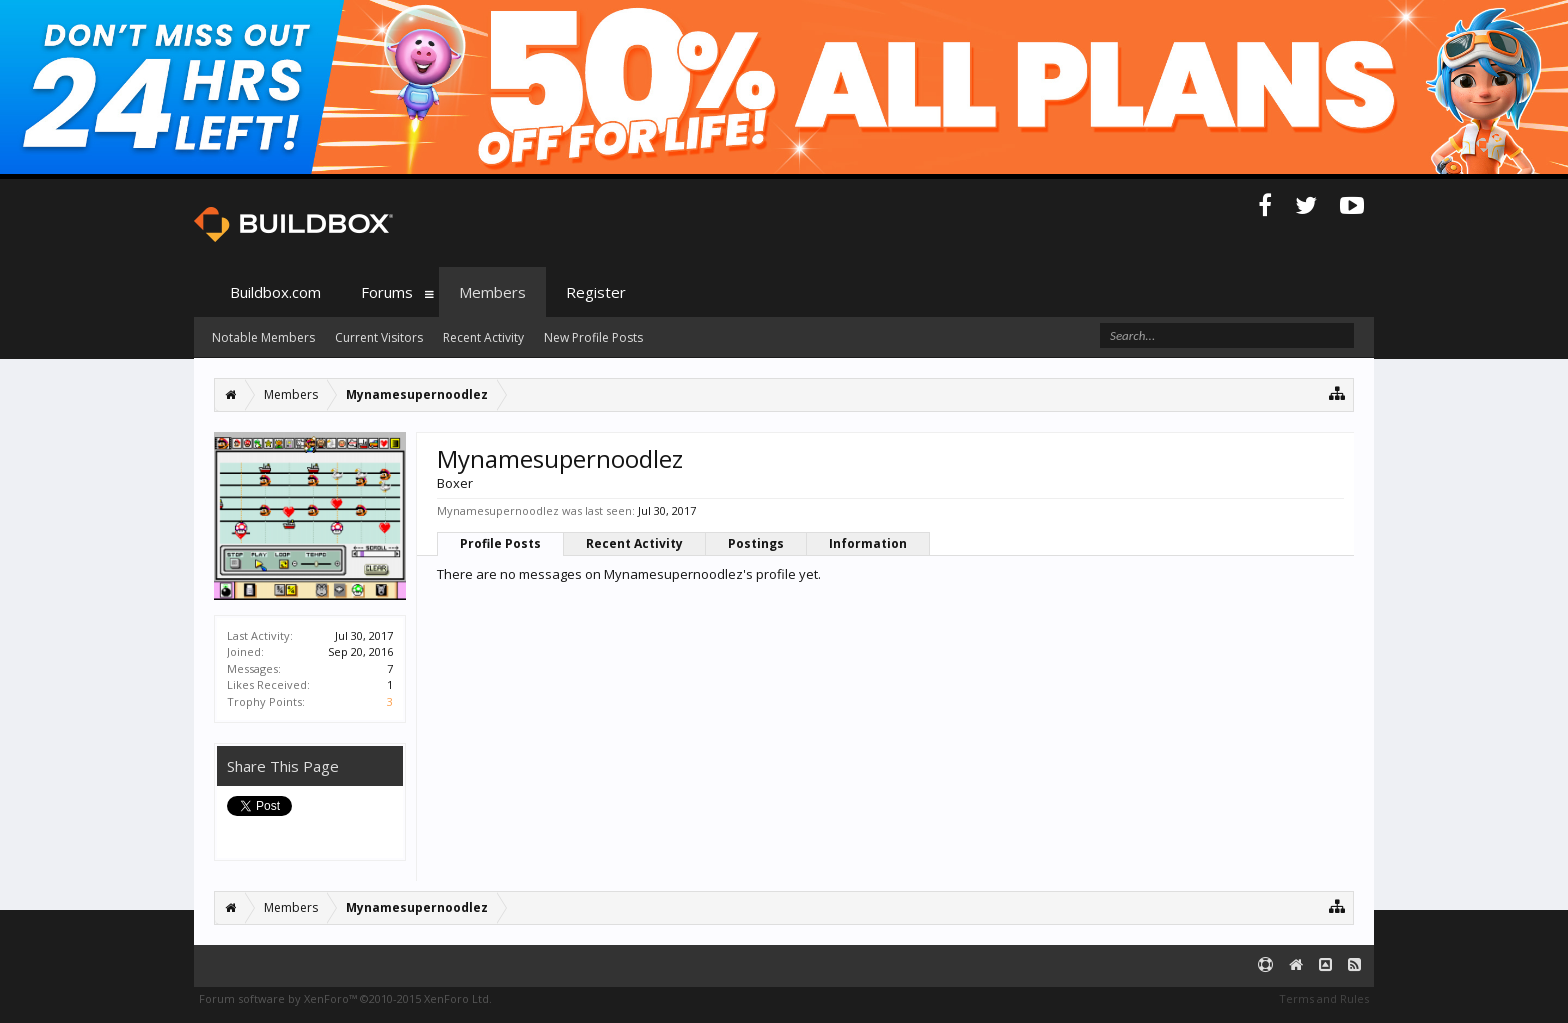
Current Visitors (379, 337)
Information (868, 543)
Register (596, 292)
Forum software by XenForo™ (345, 998)
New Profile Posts (593, 337)
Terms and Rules (1324, 998)
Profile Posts (500, 543)
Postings (756, 543)
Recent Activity (634, 543)
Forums (387, 292)
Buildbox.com (275, 292)
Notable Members (263, 337)
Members (492, 292)
